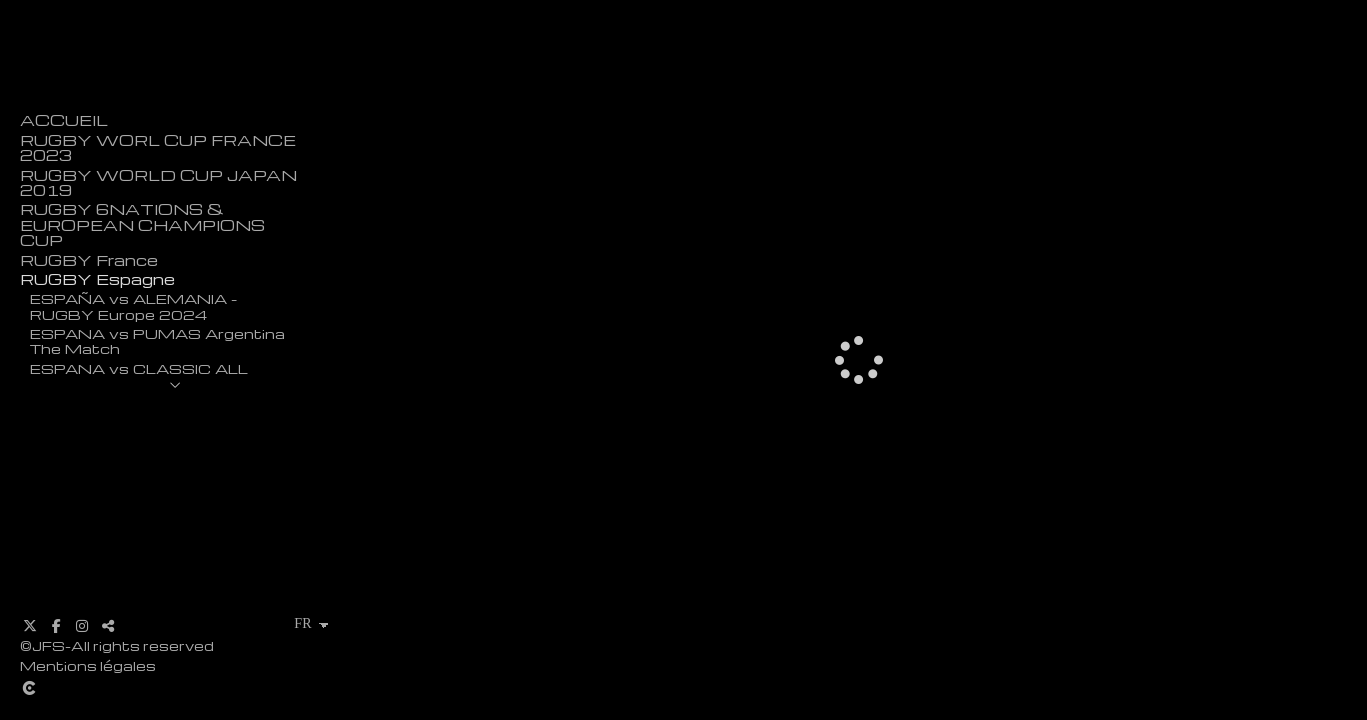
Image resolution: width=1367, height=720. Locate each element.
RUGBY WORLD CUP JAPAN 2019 (158, 183)
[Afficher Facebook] (56, 626)
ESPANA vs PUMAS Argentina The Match (157, 340)
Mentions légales (88, 665)
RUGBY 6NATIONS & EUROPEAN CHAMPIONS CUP (142, 225)
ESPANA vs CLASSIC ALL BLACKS (139, 375)
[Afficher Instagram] (82, 626)
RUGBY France (89, 260)
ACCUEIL (64, 120)
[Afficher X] (30, 626)
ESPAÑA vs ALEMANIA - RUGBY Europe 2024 (133, 305)
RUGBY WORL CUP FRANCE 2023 (158, 148)
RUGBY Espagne (97, 279)
